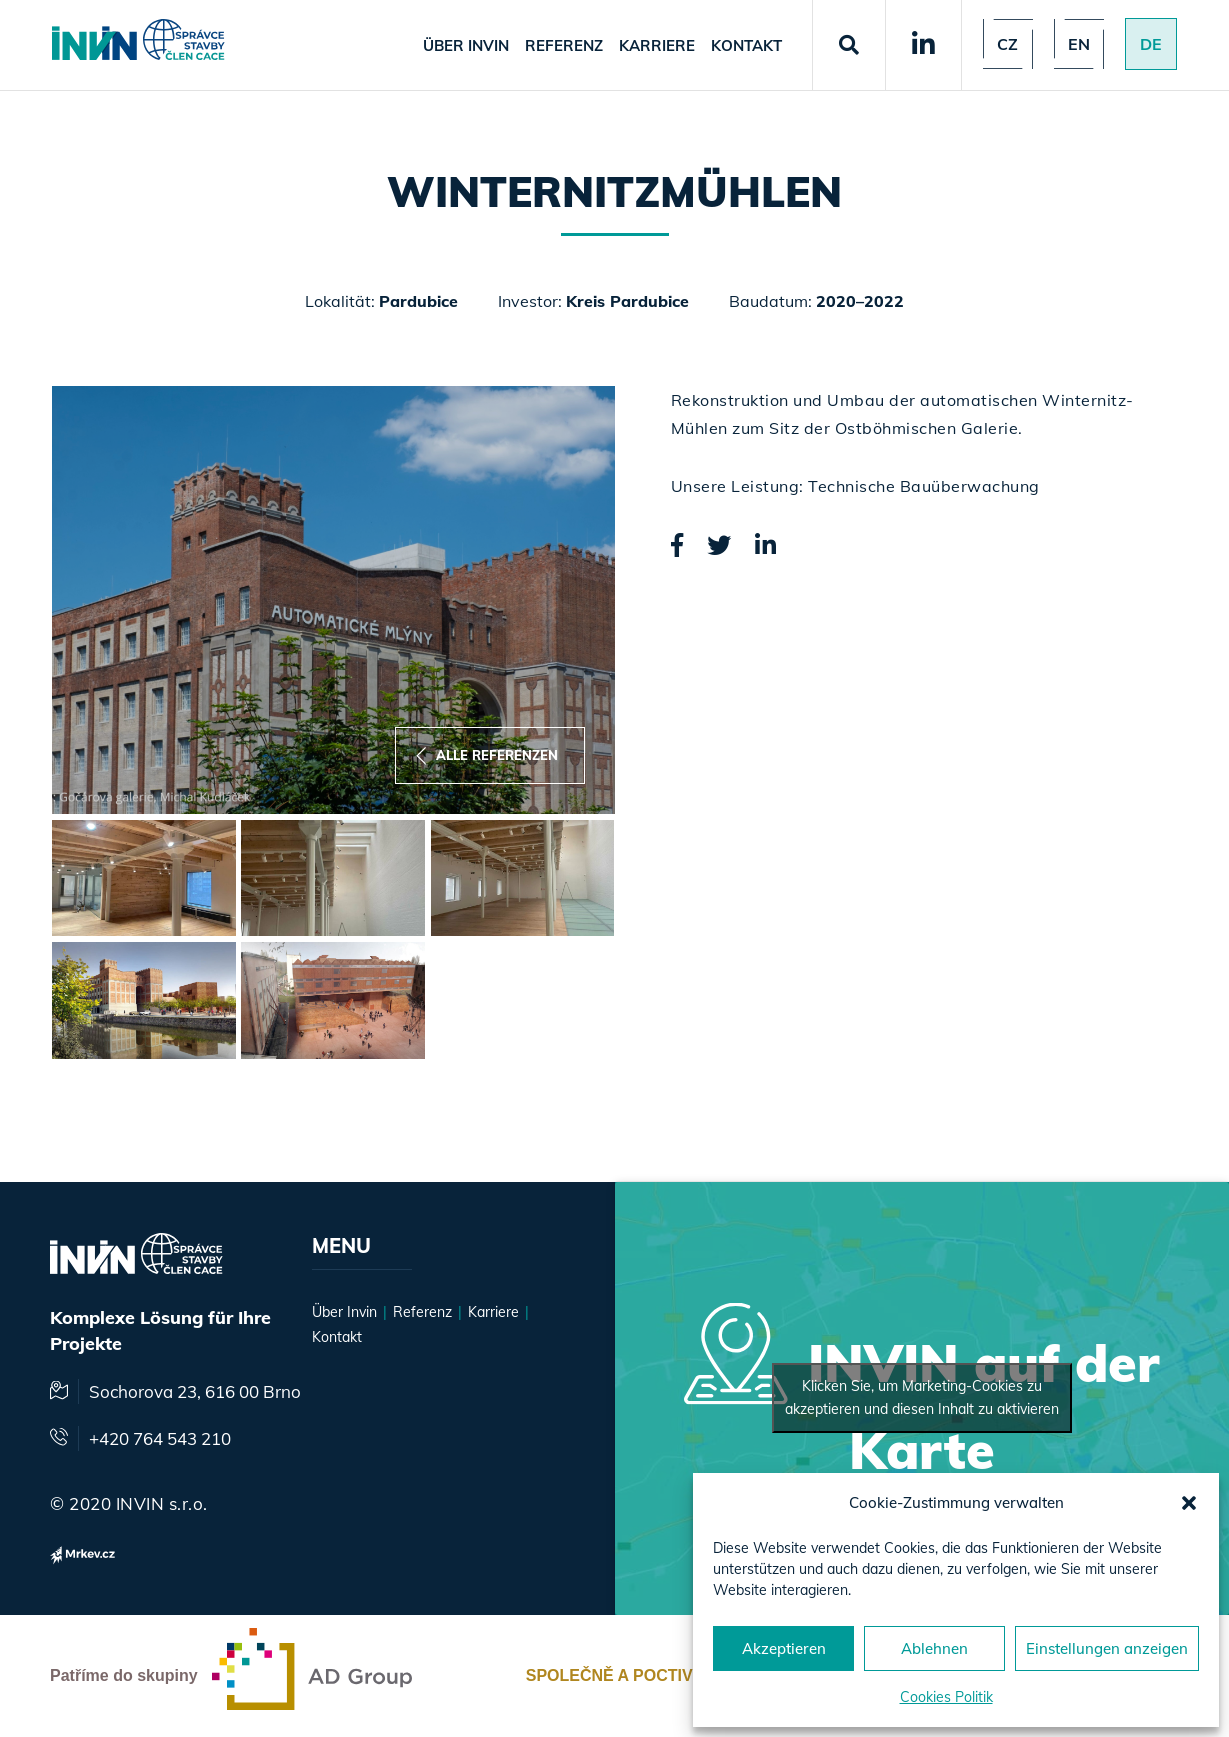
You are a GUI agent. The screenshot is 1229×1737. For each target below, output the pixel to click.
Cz (1007, 44)
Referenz (564, 45)
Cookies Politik (946, 1697)
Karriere (657, 45)
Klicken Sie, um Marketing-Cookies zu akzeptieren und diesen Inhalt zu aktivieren (922, 1397)
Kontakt (746, 45)
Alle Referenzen (487, 755)
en (1079, 44)
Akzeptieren (784, 1648)
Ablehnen (934, 1648)
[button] (1189, 1503)
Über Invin (466, 45)
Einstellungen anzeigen (1107, 1648)
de (1151, 44)
